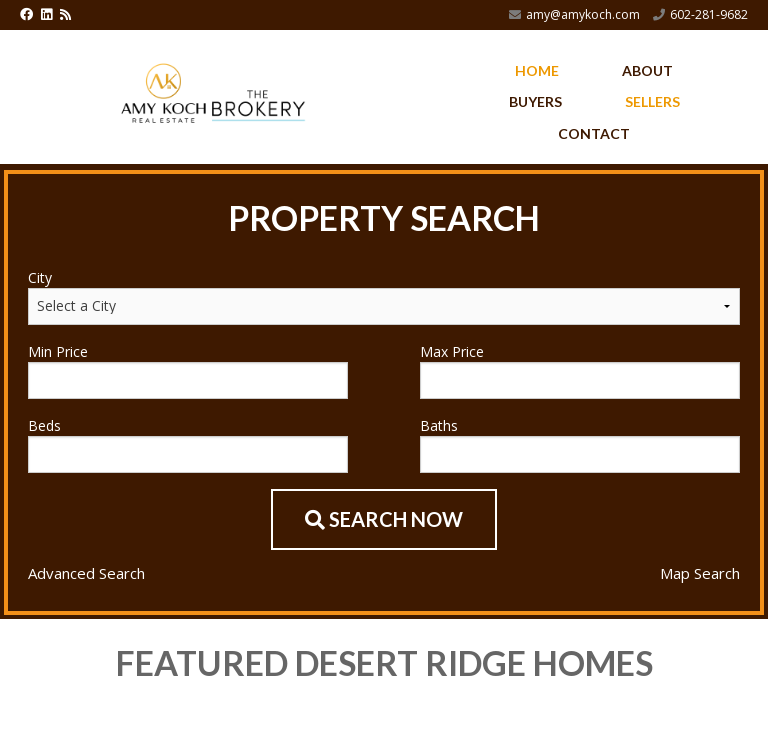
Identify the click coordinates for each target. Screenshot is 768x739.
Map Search (700, 573)
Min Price (58, 351)
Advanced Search (86, 573)
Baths (439, 425)
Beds (44, 425)
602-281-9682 (709, 14)
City (40, 277)
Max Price (452, 351)
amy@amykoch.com (583, 14)
